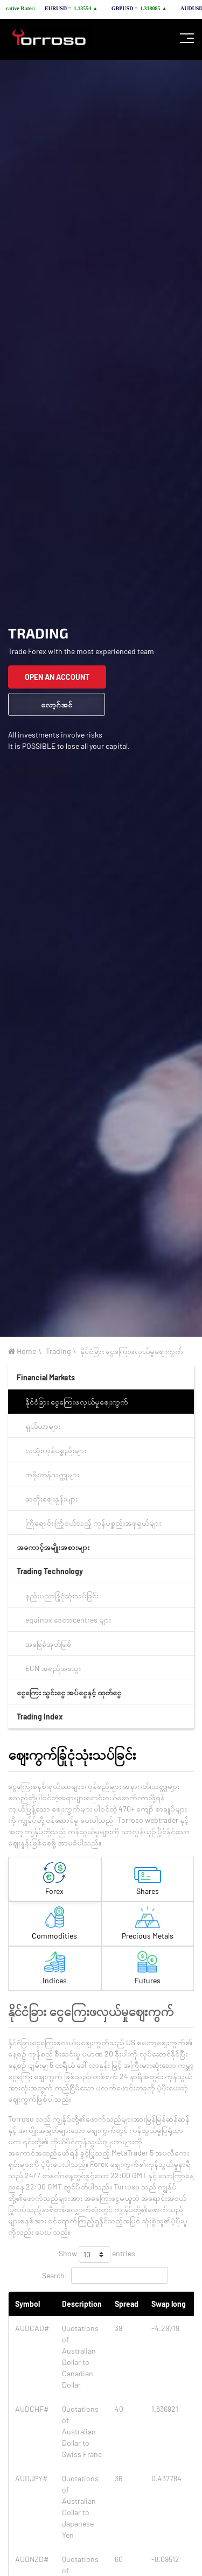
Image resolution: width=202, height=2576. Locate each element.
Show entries (97, 2254)
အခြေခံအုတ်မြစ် (48, 1643)
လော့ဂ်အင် (56, 704)
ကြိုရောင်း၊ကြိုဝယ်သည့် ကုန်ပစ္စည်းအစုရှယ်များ (93, 1522)
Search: (105, 2275)
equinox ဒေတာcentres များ (68, 1619)
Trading (58, 1351)
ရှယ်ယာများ (42, 1425)
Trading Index (40, 1716)
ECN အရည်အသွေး (53, 1668)
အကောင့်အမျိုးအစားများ (53, 1547)
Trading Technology (50, 1571)
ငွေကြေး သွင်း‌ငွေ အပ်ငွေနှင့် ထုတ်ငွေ (69, 1692)
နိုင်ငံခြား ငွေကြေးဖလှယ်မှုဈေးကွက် (131, 1351)
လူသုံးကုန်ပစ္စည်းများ (55, 1450)
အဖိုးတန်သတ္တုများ (52, 1474)
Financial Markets (46, 1377)
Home (22, 1351)
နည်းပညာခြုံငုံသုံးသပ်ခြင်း (62, 1595)
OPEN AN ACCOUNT (57, 677)
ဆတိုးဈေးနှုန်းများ (51, 1498)
